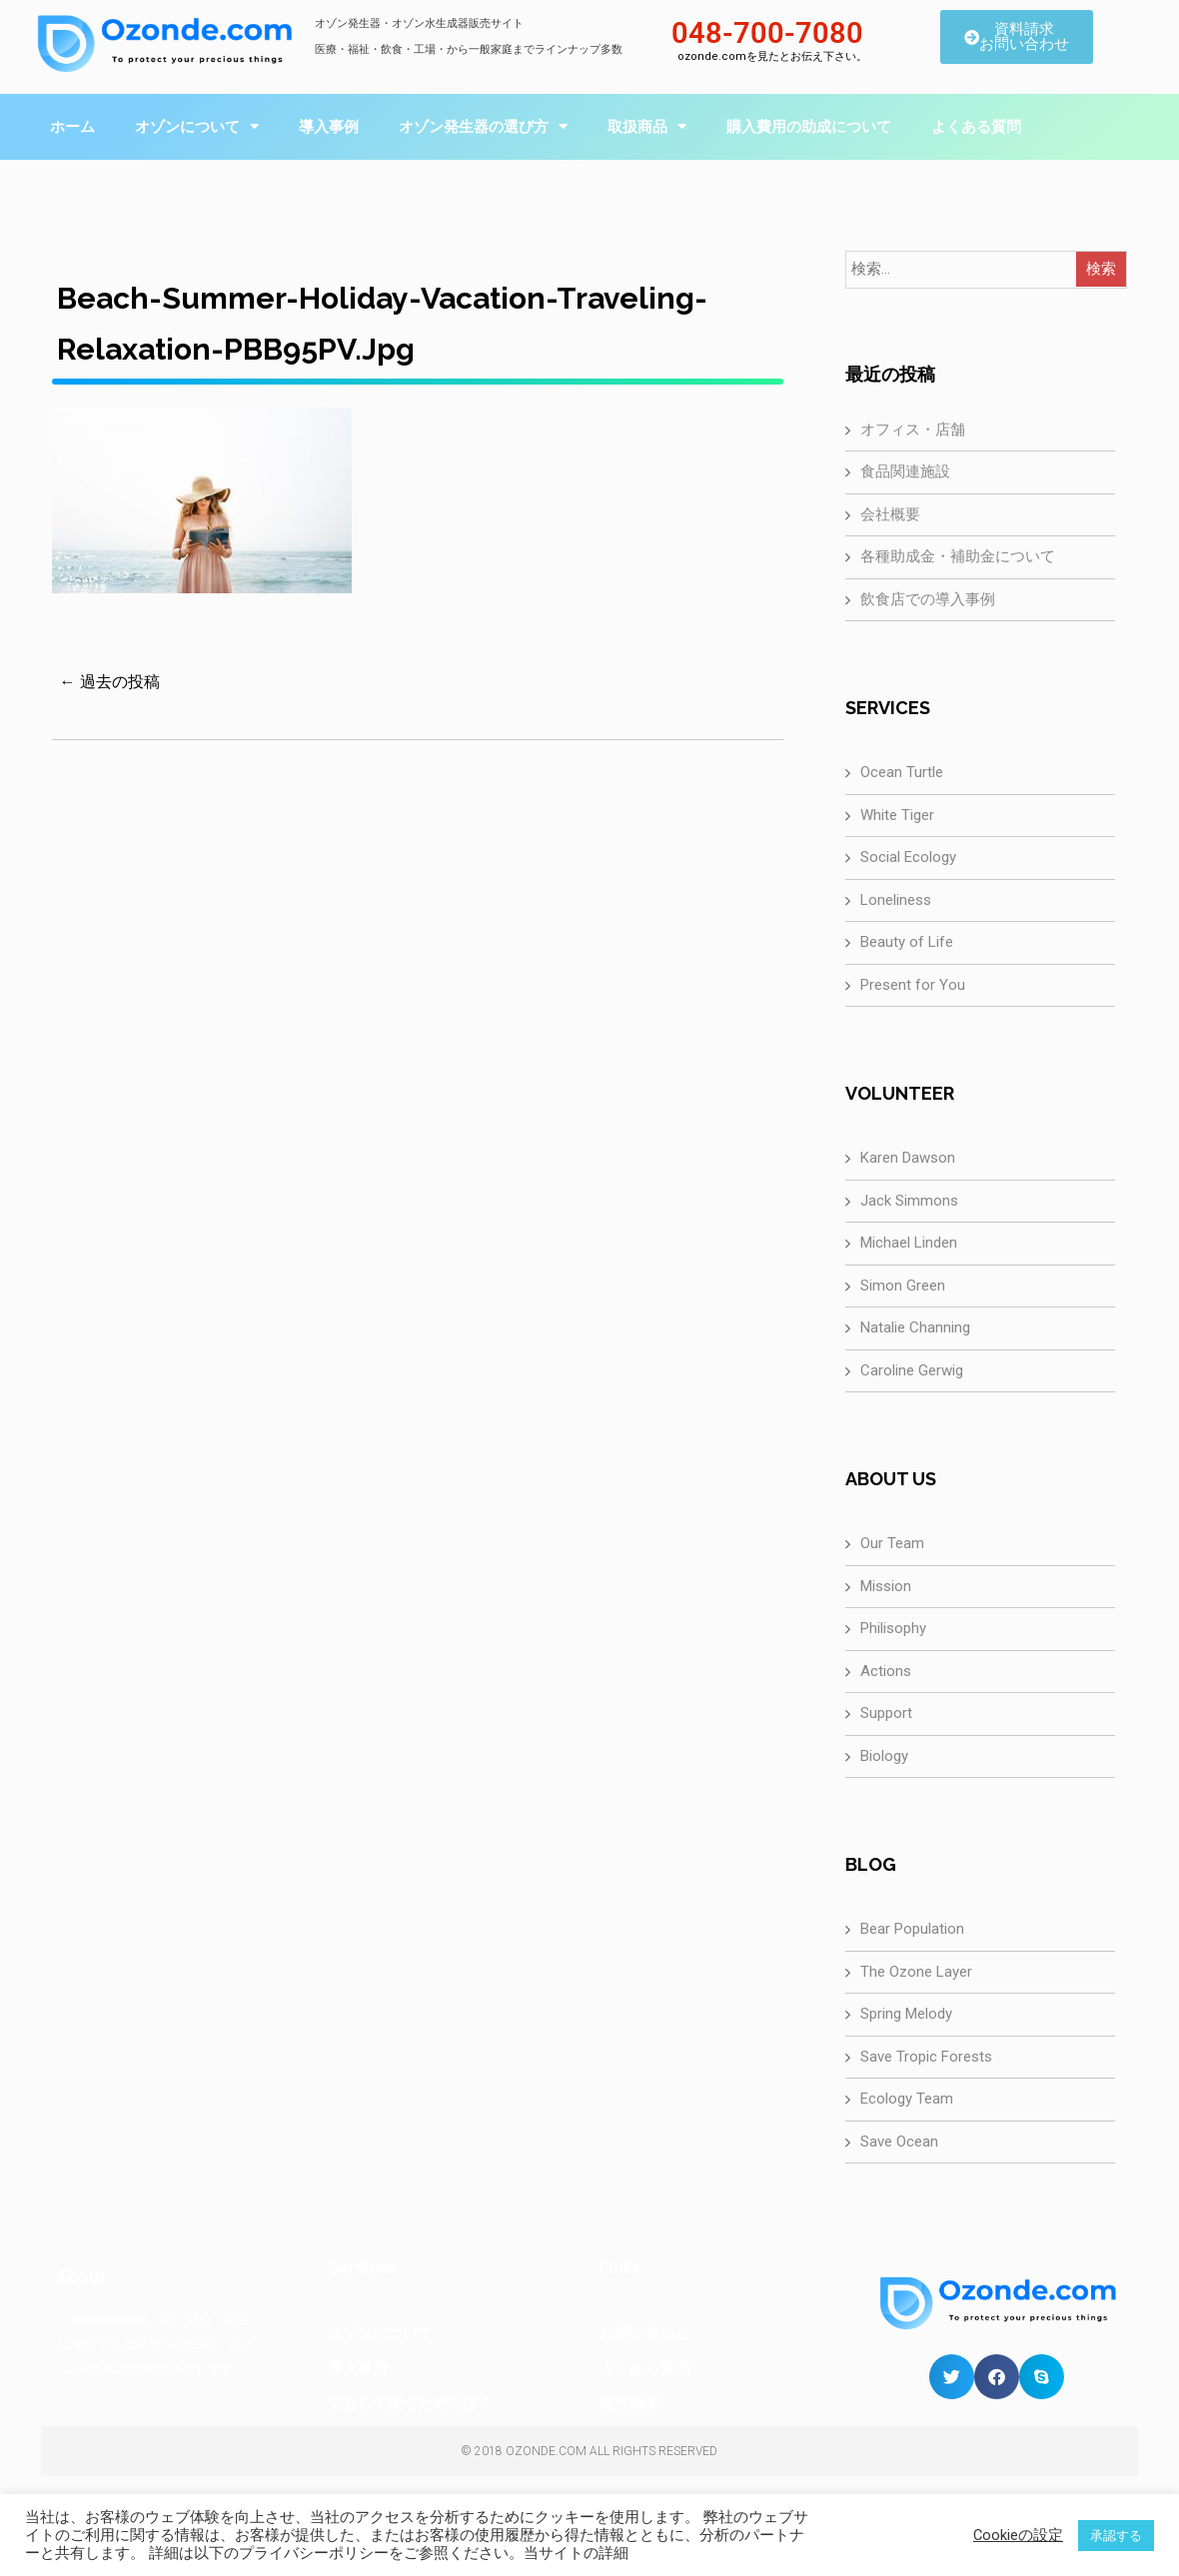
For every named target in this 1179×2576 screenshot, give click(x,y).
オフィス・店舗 (912, 429)
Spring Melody (906, 2014)
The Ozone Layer (916, 1972)
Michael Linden (908, 1243)
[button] (951, 2376)
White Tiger (897, 815)
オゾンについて (197, 126)
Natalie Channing (915, 1327)
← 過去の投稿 (110, 681)
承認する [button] (1116, 2535)
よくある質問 (976, 127)
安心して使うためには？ (410, 2403)
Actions (885, 1671)
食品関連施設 (905, 471)
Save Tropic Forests (926, 2057)
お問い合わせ (644, 2333)
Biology (884, 1756)
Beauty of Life (906, 942)
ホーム (72, 127)
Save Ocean (899, 2141)
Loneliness (895, 900)
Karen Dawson (907, 1158)
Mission (885, 1586)
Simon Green (902, 1285)
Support (886, 1713)
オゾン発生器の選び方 (483, 126)
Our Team (892, 1543)
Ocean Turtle (901, 772)
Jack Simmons (909, 1201)
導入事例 (329, 127)
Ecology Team (906, 2099)
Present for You (912, 985)
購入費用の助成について (808, 127)
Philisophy (893, 1628)
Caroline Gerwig (911, 1370)
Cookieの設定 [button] (1018, 2535)
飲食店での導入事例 (927, 599)
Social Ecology (908, 857)
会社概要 (890, 514)
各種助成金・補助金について (957, 556)
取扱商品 (646, 126)
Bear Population (912, 1929)
